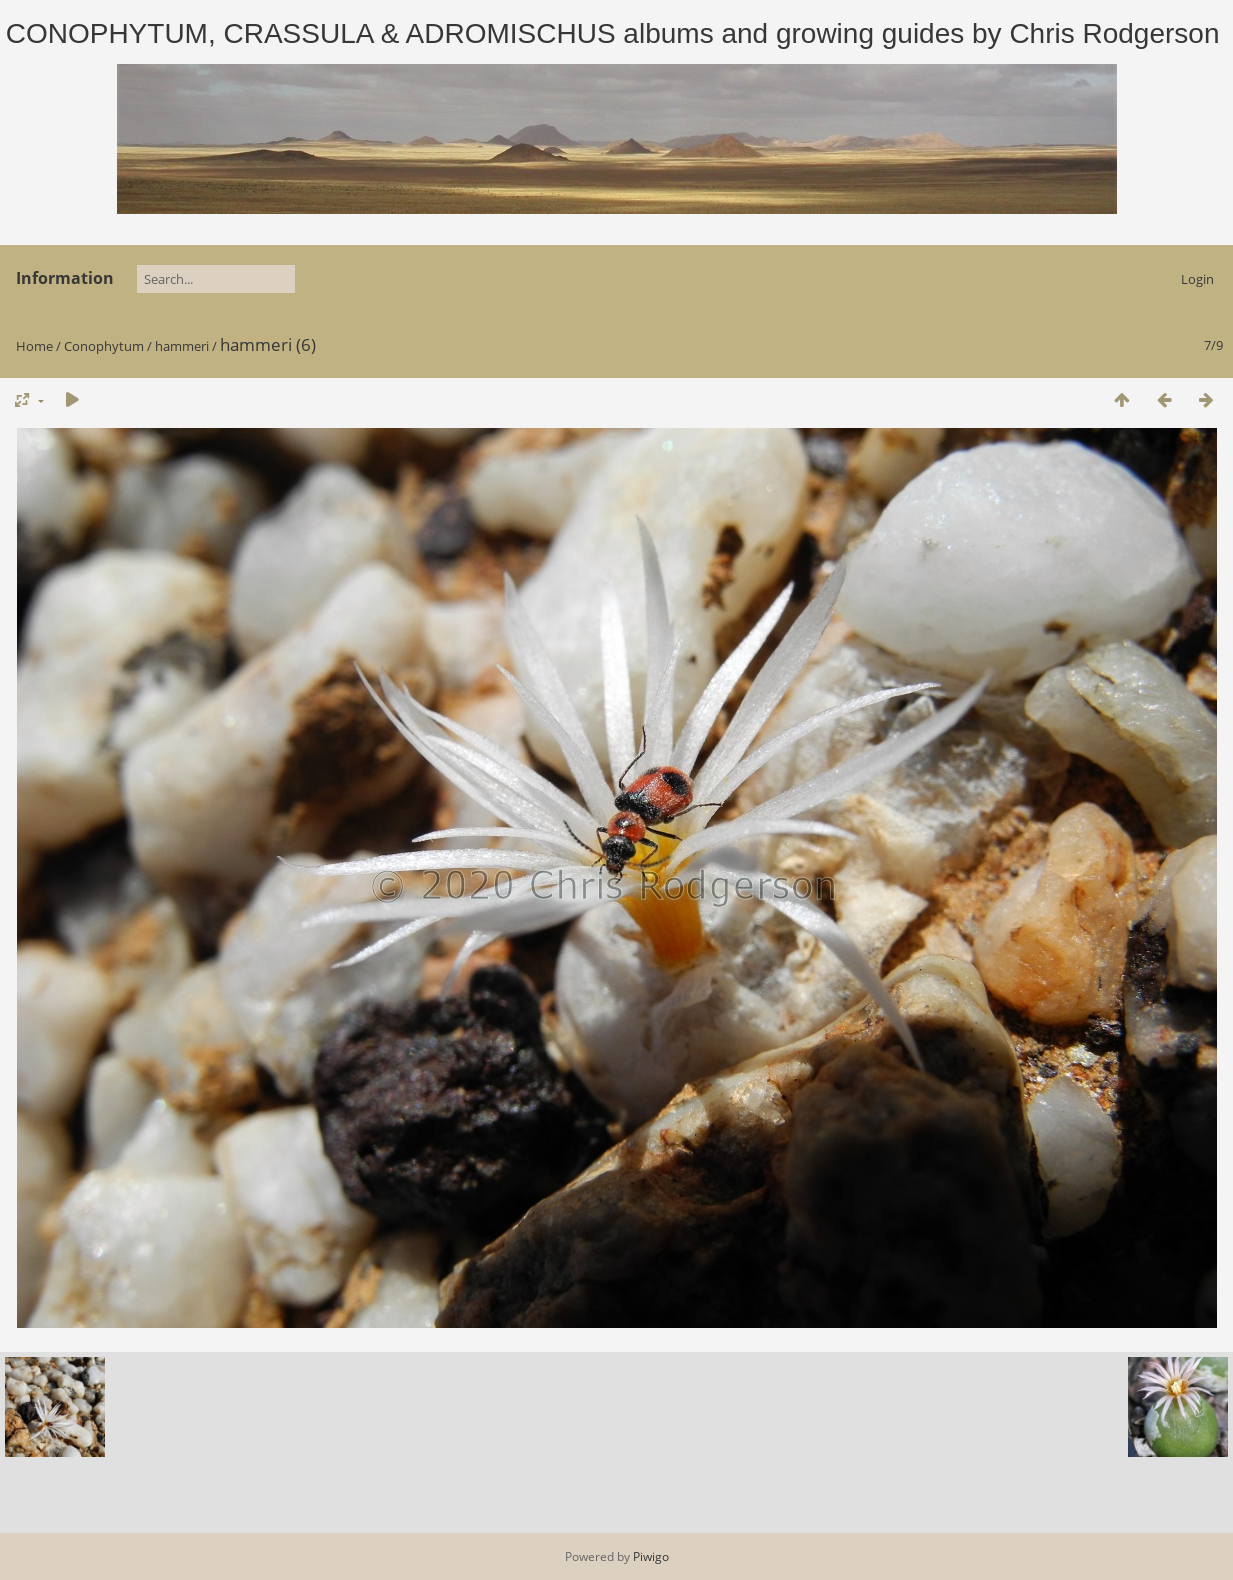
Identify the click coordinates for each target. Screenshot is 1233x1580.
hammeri (182, 346)
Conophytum (104, 346)
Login (1197, 279)
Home (34, 346)
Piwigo (651, 1556)
